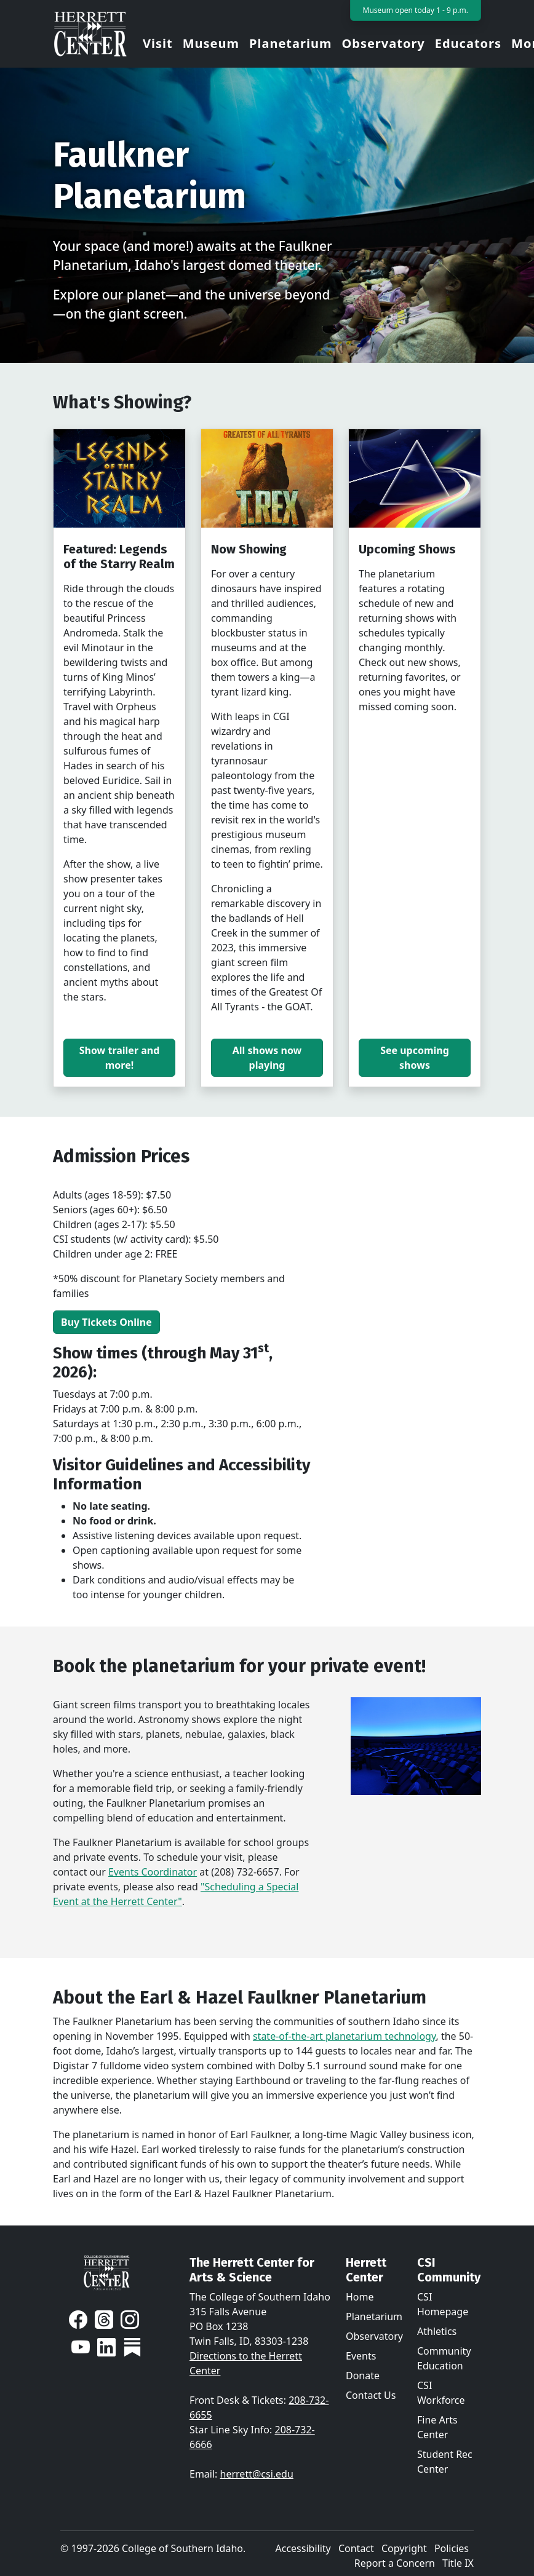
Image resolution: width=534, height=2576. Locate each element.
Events (361, 2356)
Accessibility (303, 2548)
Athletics (436, 2331)
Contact (356, 2548)
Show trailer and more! (119, 1058)
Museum (211, 43)
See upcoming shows (414, 1058)
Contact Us (371, 2395)
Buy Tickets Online (106, 1322)
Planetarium (290, 43)
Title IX (458, 2563)
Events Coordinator (152, 1872)
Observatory (382, 43)
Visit (158, 43)
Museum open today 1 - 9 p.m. (415, 10)
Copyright (404, 2548)
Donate (363, 2375)
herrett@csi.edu (256, 2474)
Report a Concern (394, 2563)
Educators (468, 43)
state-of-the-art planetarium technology (344, 2036)
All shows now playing (267, 1058)
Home (360, 2297)
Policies (451, 2548)
